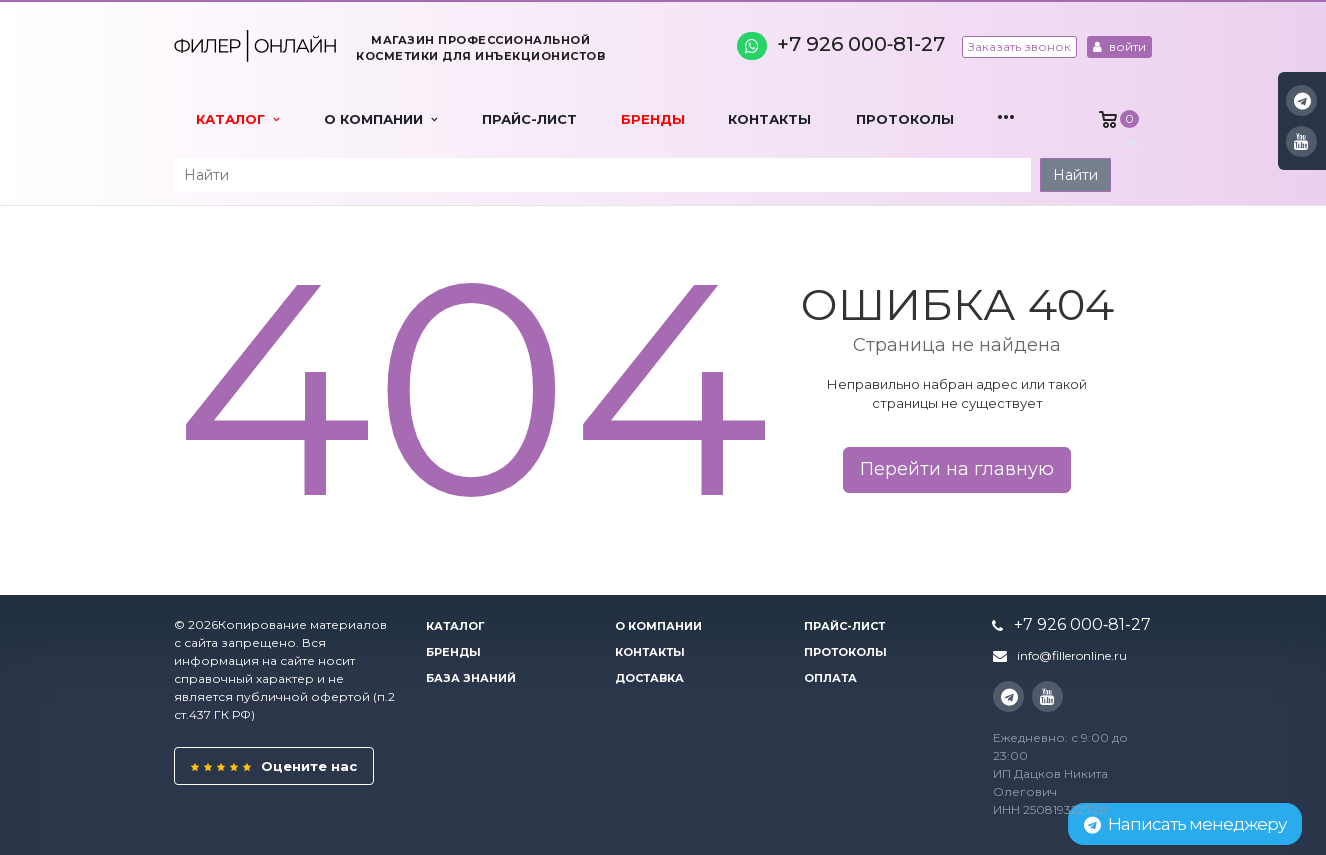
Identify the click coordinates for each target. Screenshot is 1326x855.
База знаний (471, 678)
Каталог (237, 119)
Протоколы (905, 119)
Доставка (649, 678)
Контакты (769, 119)
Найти (1075, 175)
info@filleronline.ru (1072, 655)
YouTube (1301, 141)
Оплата (830, 678)
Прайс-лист (529, 119)
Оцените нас (274, 766)
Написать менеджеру (1185, 824)
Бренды (653, 119)
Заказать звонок (1019, 46)
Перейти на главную (957, 469)
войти (1119, 46)
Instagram (1302, 100)
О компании (380, 119)
